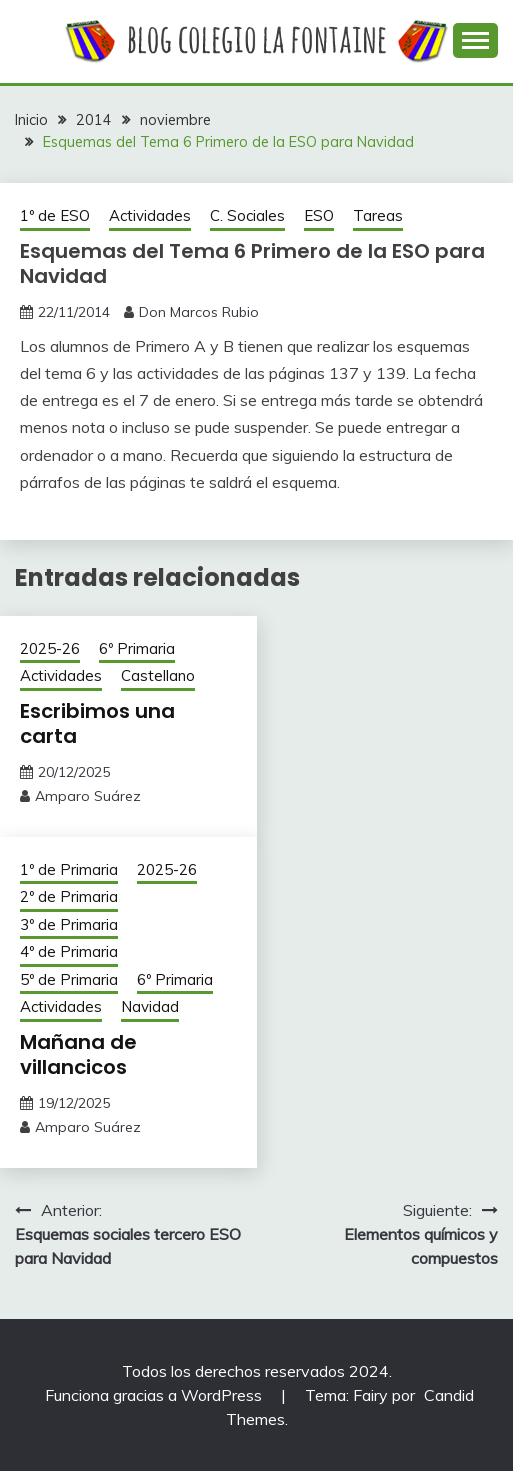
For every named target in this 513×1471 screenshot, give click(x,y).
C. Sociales (247, 215)
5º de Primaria (69, 979)
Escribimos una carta (97, 723)
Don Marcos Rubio (199, 312)
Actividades (150, 215)
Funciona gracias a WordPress (155, 1395)
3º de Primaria (69, 924)
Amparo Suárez (88, 796)
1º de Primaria (69, 869)
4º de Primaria (69, 951)
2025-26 (50, 648)
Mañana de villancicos (78, 1054)
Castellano (158, 675)
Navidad (150, 1006)
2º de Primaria (69, 896)
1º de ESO (55, 215)
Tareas (378, 215)
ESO (319, 215)
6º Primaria (137, 648)
